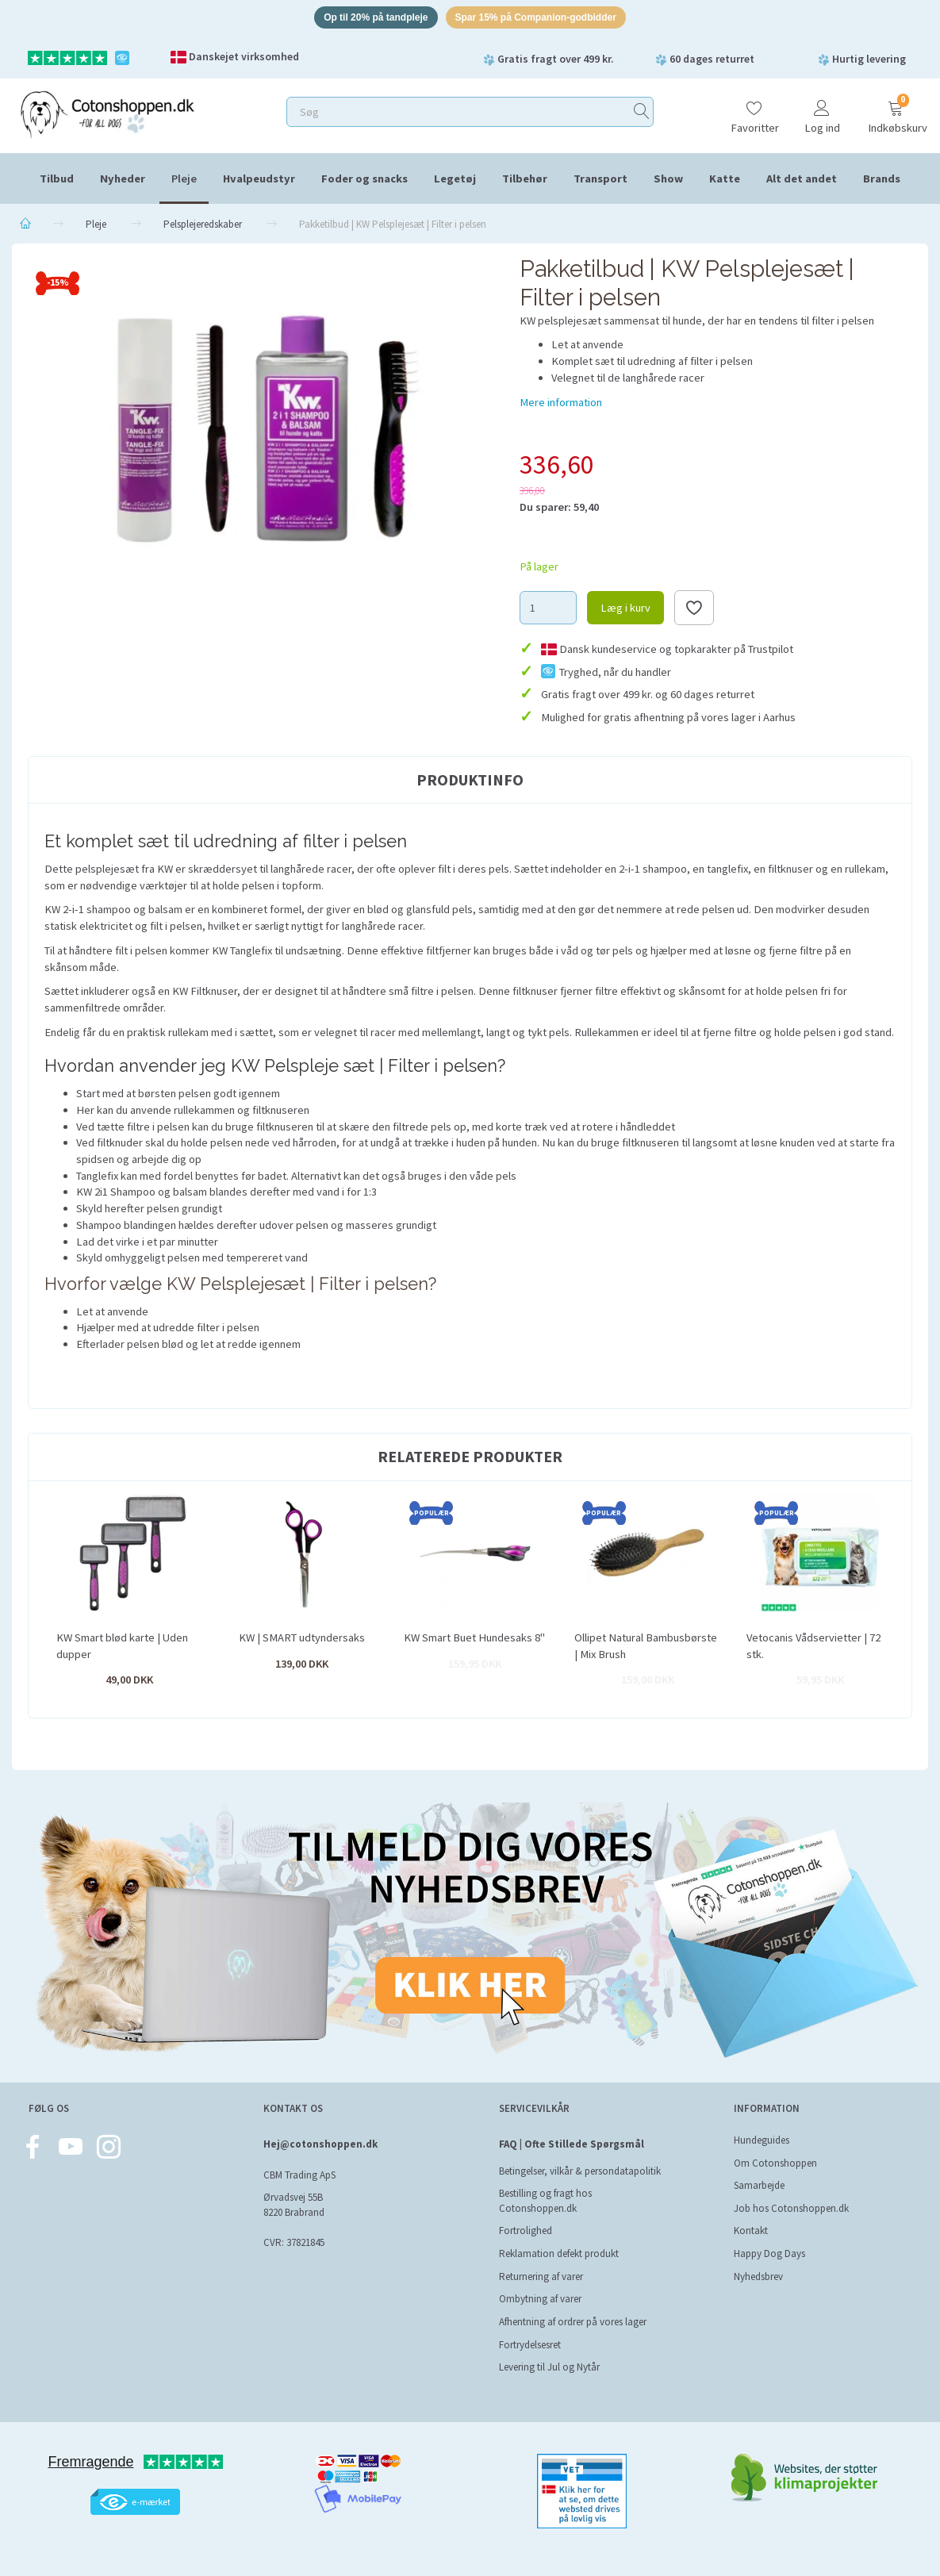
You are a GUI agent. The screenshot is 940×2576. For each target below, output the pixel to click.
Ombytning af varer (540, 2298)
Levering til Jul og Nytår (549, 2367)
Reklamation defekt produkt (559, 2253)
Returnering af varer (541, 2276)
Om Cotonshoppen (775, 2163)
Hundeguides (761, 2140)
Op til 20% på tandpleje (367, 19)
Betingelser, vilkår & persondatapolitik (580, 2171)
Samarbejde (759, 2185)
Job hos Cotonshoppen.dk (791, 2208)
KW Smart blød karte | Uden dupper (122, 1648)
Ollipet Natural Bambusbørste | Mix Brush (645, 1648)
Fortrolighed (525, 2231)
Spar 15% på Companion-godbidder (542, 19)
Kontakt (751, 2231)
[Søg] (642, 115)
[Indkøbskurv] (895, 113)
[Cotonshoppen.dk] (107, 115)
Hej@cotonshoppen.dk (320, 2144)
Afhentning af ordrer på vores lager (572, 2321)
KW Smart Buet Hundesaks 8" (474, 1640)
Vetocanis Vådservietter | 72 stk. (813, 1648)
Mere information (561, 404)
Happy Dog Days (769, 2253)
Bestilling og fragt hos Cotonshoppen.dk (545, 2200)
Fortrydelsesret (530, 2344)
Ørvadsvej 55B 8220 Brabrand (293, 2205)
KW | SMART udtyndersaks (302, 1640)
